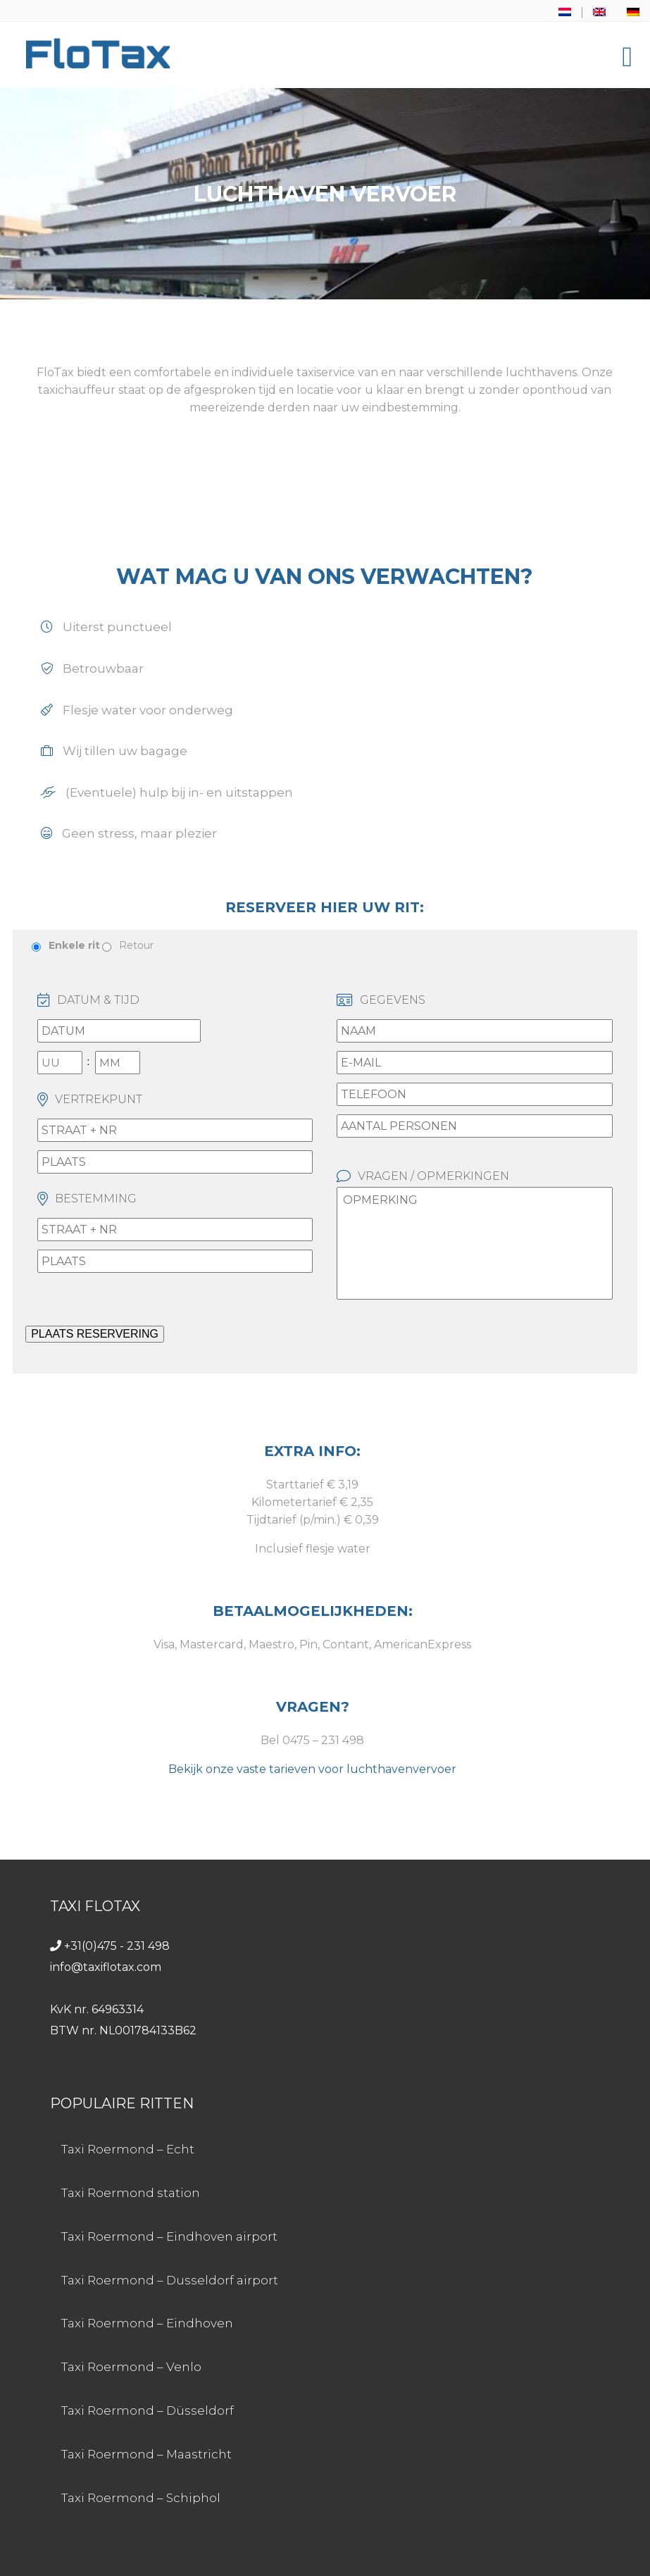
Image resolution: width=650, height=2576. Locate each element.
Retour (136, 945)
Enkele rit (74, 945)
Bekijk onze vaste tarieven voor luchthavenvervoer (312, 1769)
